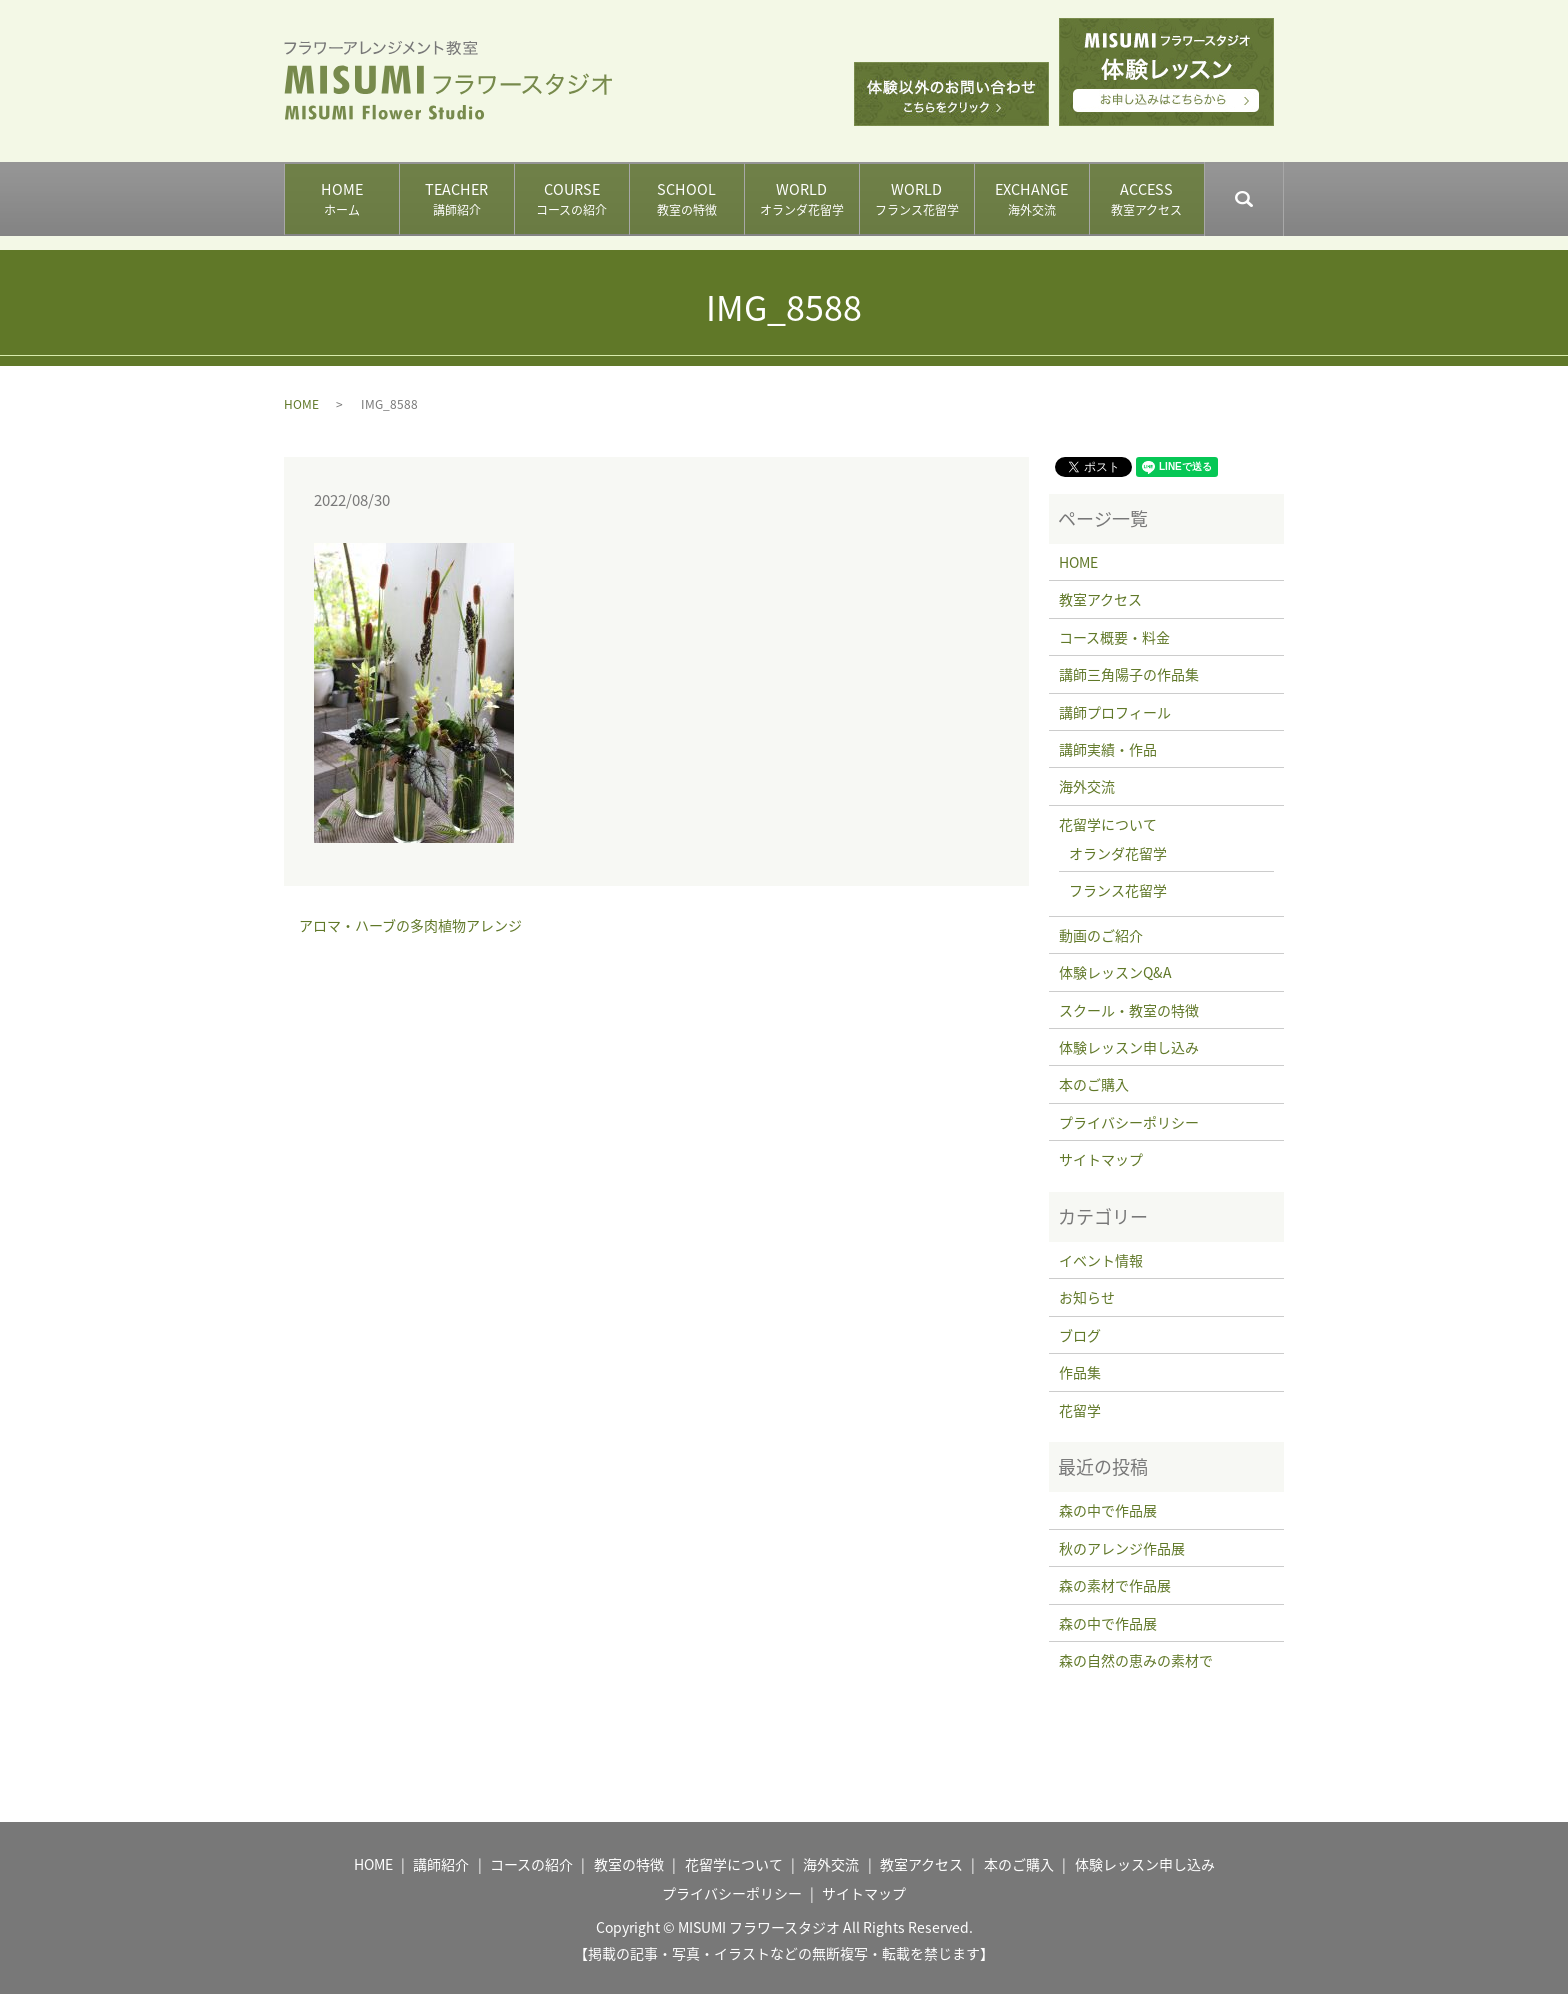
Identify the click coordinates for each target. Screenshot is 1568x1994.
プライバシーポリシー (1129, 1122)
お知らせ (1087, 1297)
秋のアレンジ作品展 (1122, 1548)
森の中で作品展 (1108, 1510)
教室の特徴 (629, 1864)
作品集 (1080, 1372)
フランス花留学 (1118, 890)
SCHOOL (686, 199)
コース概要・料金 (1114, 637)
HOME (341, 199)
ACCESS (1146, 199)
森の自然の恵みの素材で (1136, 1660)
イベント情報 (1101, 1260)
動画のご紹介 (1101, 935)
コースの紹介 (531, 1864)
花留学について (1108, 824)
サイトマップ (1101, 1159)
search (1282, 190)
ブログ (1080, 1335)
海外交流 (1087, 786)
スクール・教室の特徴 (1129, 1010)
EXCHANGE (1031, 199)
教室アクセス (1100, 599)
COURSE (571, 199)
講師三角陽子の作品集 (1129, 674)
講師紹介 (441, 1864)
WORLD (801, 199)
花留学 (1080, 1410)
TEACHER (456, 199)
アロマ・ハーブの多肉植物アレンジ (410, 925)
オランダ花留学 (1118, 853)
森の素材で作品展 (1115, 1585)
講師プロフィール (1115, 712)
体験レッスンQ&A (1115, 972)
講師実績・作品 (1108, 749)
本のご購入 (1094, 1084)
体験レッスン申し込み (1129, 1047)
